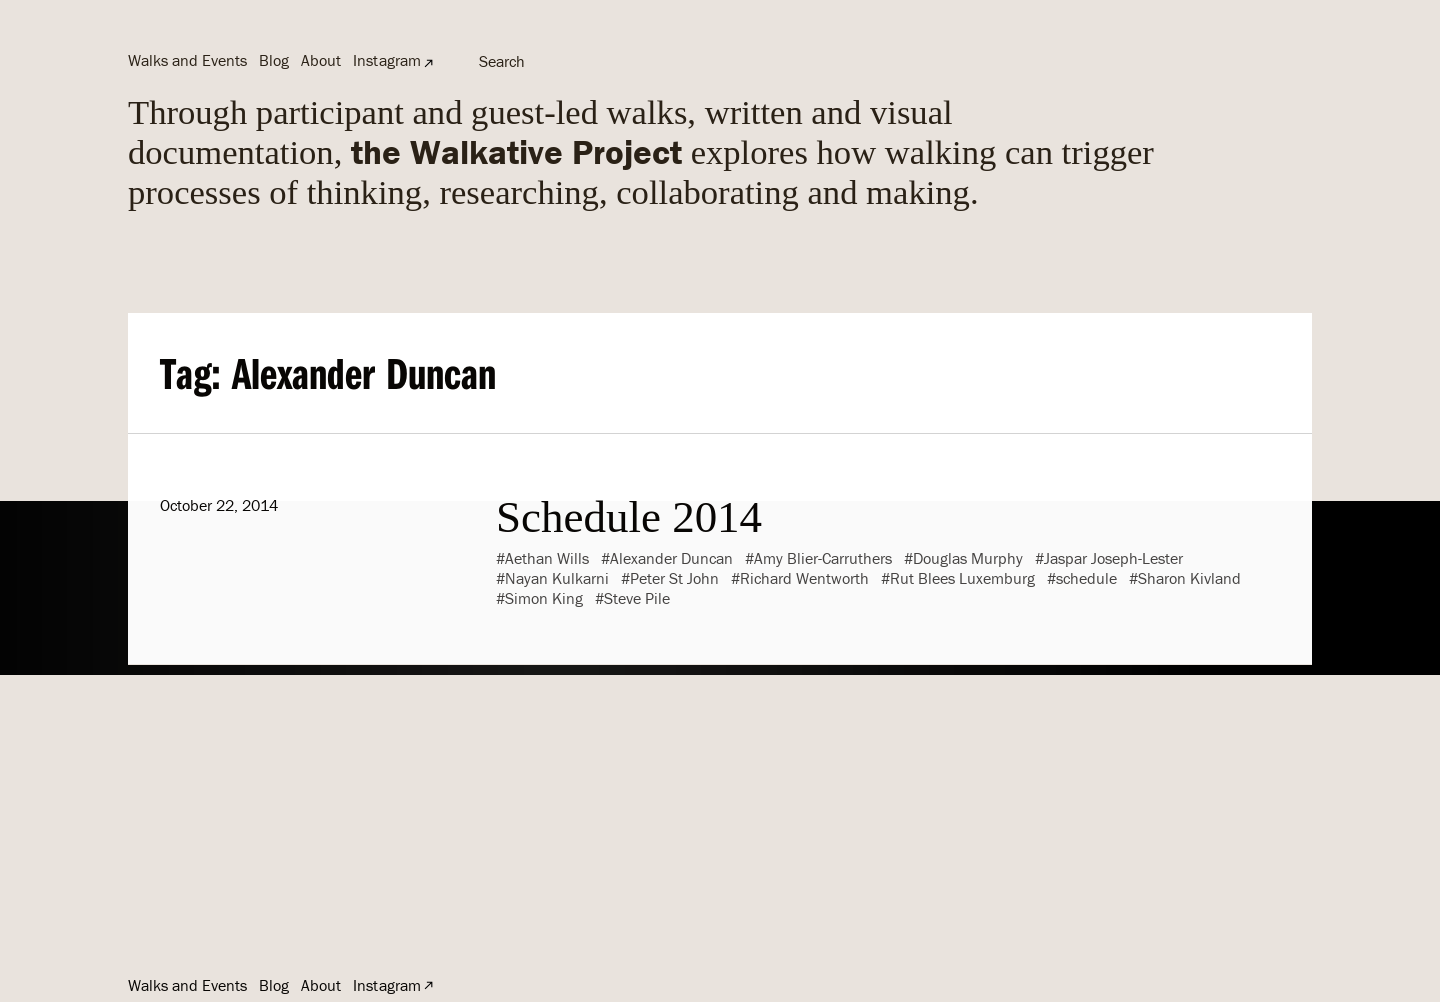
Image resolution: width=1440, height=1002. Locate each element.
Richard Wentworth (804, 578)
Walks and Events (187, 60)
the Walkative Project (516, 151)
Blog (274, 60)
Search (502, 61)
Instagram (386, 60)
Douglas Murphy (968, 558)
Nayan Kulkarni (557, 578)
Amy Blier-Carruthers (823, 558)
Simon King (544, 598)
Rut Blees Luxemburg (962, 578)
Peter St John (674, 578)
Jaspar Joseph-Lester (1113, 558)
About (321, 60)
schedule (1086, 578)
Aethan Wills (547, 558)
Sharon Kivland (1189, 578)
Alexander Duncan (671, 558)
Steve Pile (637, 598)
